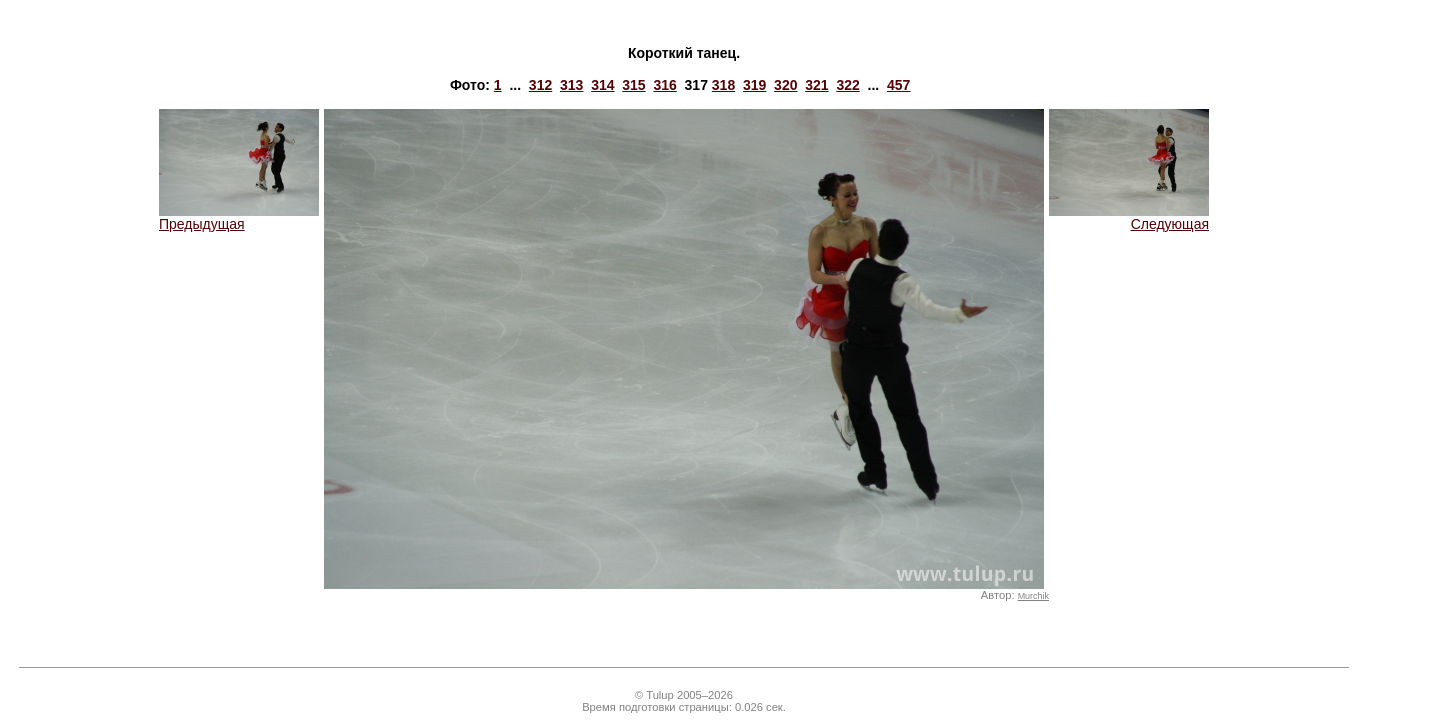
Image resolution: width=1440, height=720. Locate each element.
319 (754, 85)
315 (633, 85)
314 (602, 85)
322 (847, 85)
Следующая (1129, 217)
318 (723, 85)
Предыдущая (239, 217)
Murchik (1033, 596)
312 (540, 85)
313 (571, 85)
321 (816, 85)
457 (898, 85)
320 (785, 85)
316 (664, 85)
